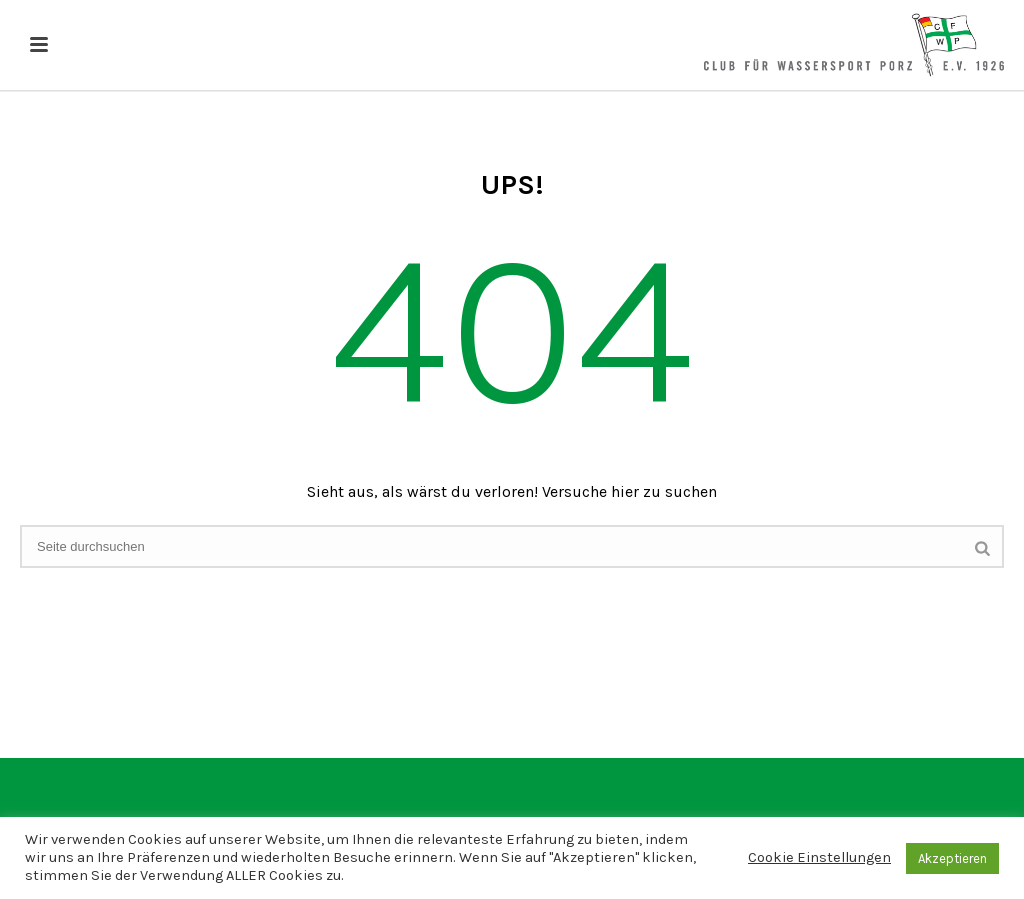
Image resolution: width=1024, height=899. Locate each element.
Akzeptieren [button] (952, 858)
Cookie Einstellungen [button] (819, 857)
